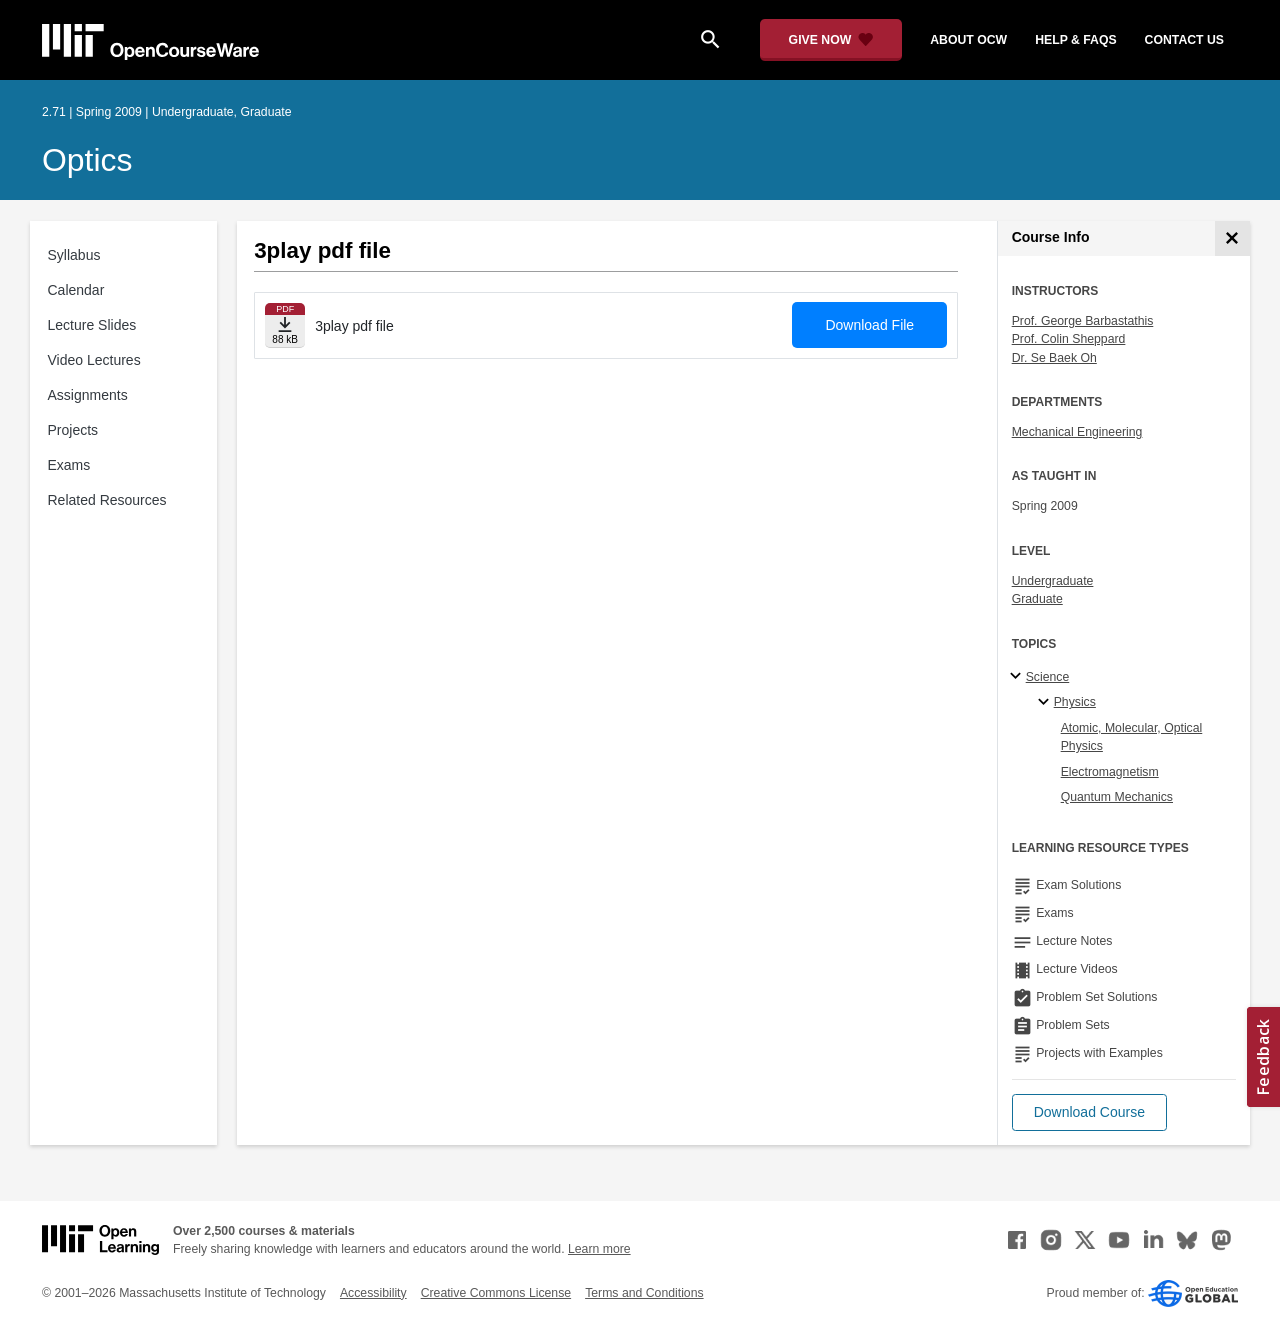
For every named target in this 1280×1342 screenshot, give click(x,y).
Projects (73, 430)
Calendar (76, 290)
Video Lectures (94, 360)
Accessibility (373, 1293)
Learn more (599, 1249)
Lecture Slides (92, 325)
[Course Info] (1232, 238)
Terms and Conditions (644, 1293)
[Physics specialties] (1046, 703)
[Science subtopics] (1018, 677)
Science (1048, 677)
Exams (69, 465)
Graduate (1037, 599)
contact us (1184, 40)
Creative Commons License (496, 1293)
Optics (87, 160)
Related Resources (107, 500)
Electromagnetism (1110, 772)
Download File (869, 325)
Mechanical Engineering (1077, 432)
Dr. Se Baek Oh (1054, 358)
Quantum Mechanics (1117, 797)
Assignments (88, 395)
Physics (1075, 702)
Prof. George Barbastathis (1083, 321)
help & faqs (1075, 40)
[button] (1089, 1112)
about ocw (968, 40)
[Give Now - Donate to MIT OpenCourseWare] (831, 40)
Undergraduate (1053, 581)
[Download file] (285, 325)
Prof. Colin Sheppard (1069, 339)
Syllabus (74, 255)
